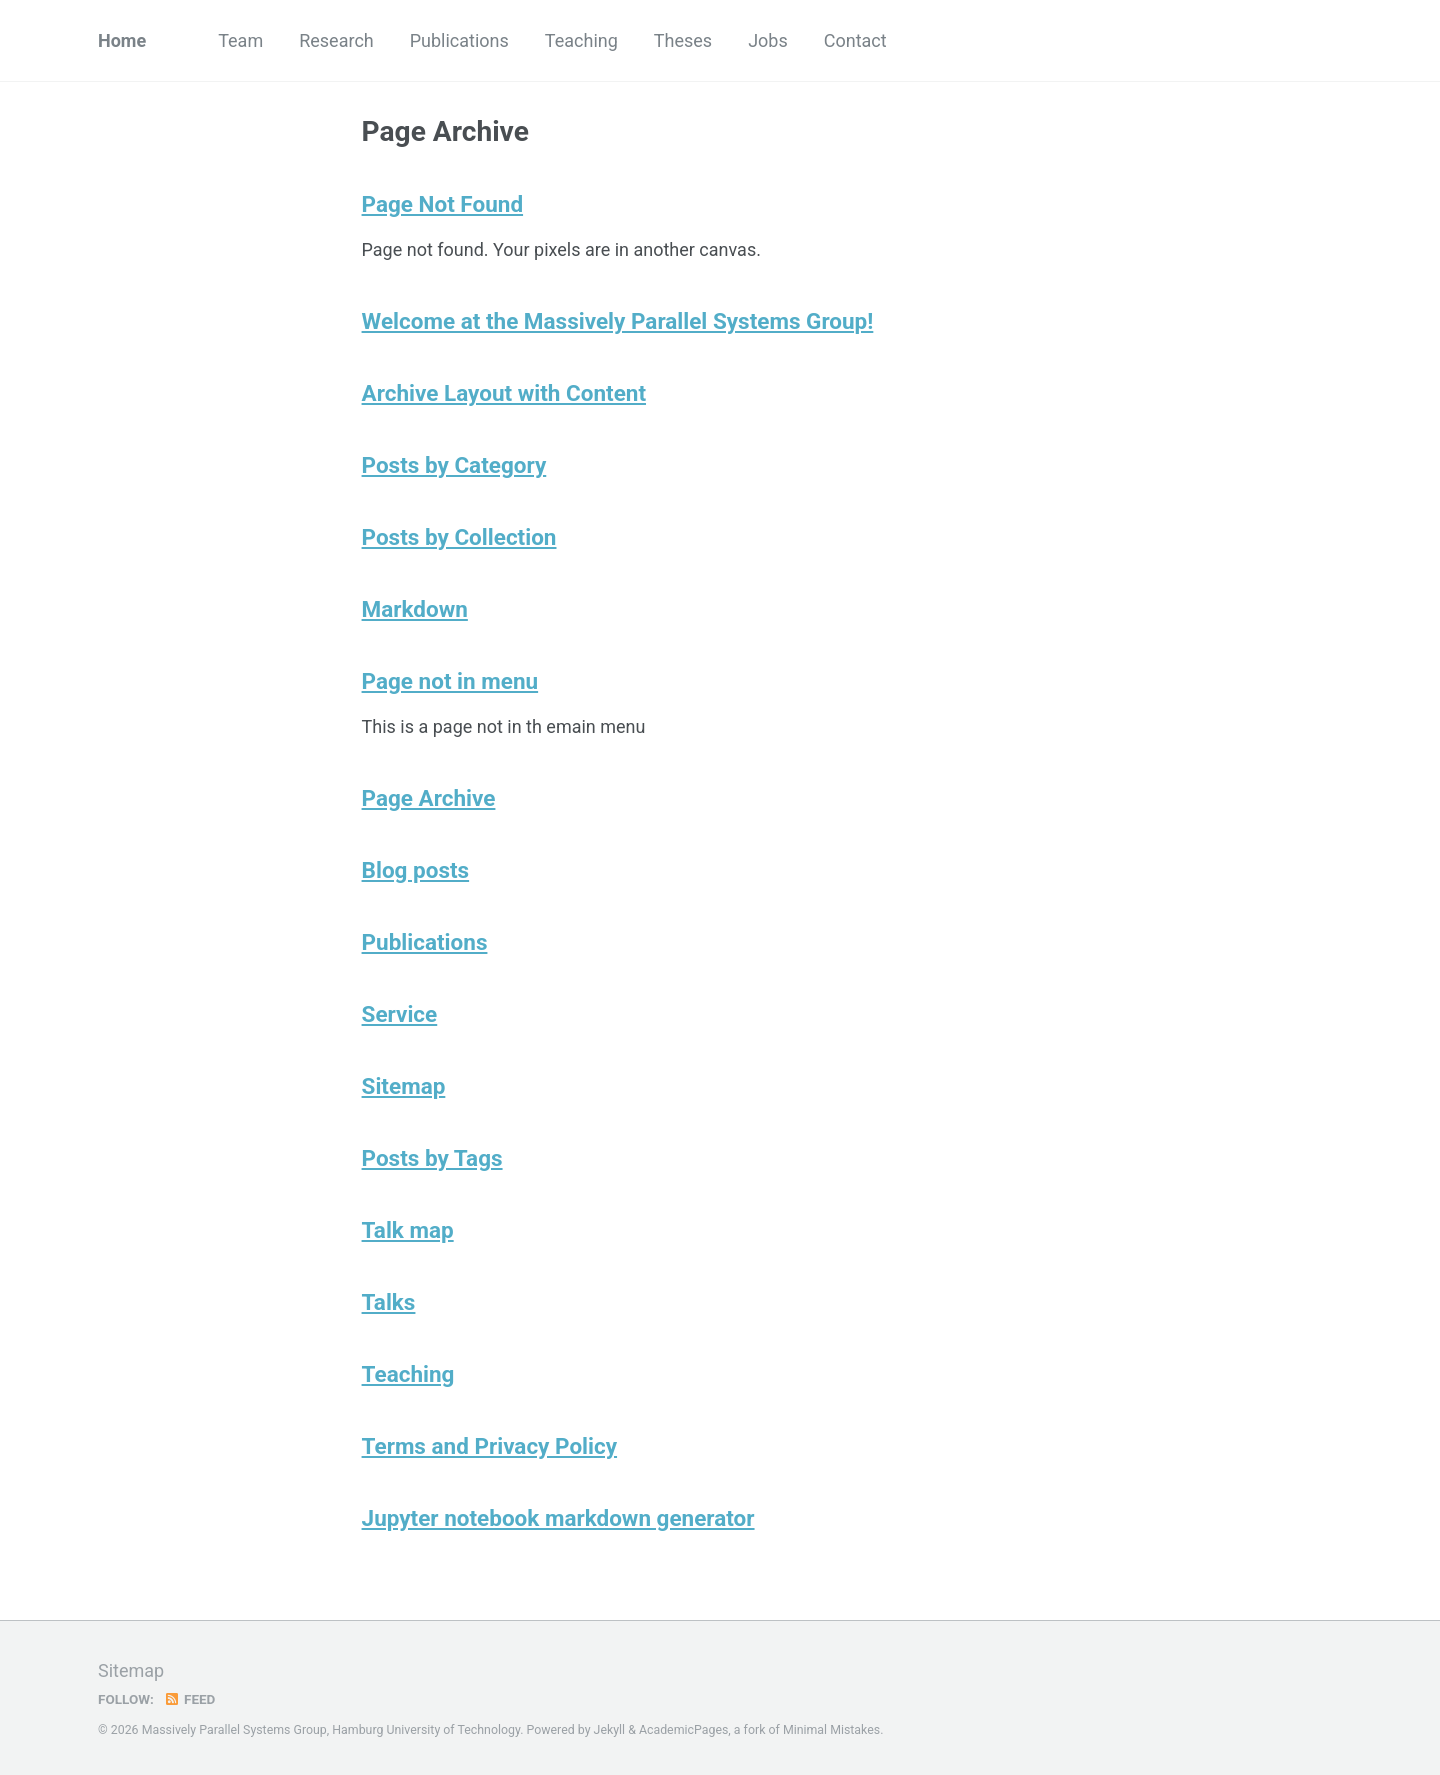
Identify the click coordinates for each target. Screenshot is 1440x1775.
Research (336, 40)
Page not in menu (450, 681)
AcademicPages (683, 1730)
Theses (683, 40)
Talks (389, 1302)
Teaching (581, 40)
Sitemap (404, 1086)
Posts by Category (454, 465)
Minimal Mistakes (831, 1730)
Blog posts (416, 870)
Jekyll (610, 1730)
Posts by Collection (459, 537)
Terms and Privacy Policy (490, 1446)
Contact (855, 40)
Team (240, 40)
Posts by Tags (432, 1158)
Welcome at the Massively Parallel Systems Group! (618, 321)
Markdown (415, 609)
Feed (189, 1699)
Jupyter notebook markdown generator (558, 1518)
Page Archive (429, 798)
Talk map (408, 1230)
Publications (459, 40)
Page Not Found (443, 204)
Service (400, 1014)
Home (122, 40)
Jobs (768, 40)
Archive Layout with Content (504, 393)
